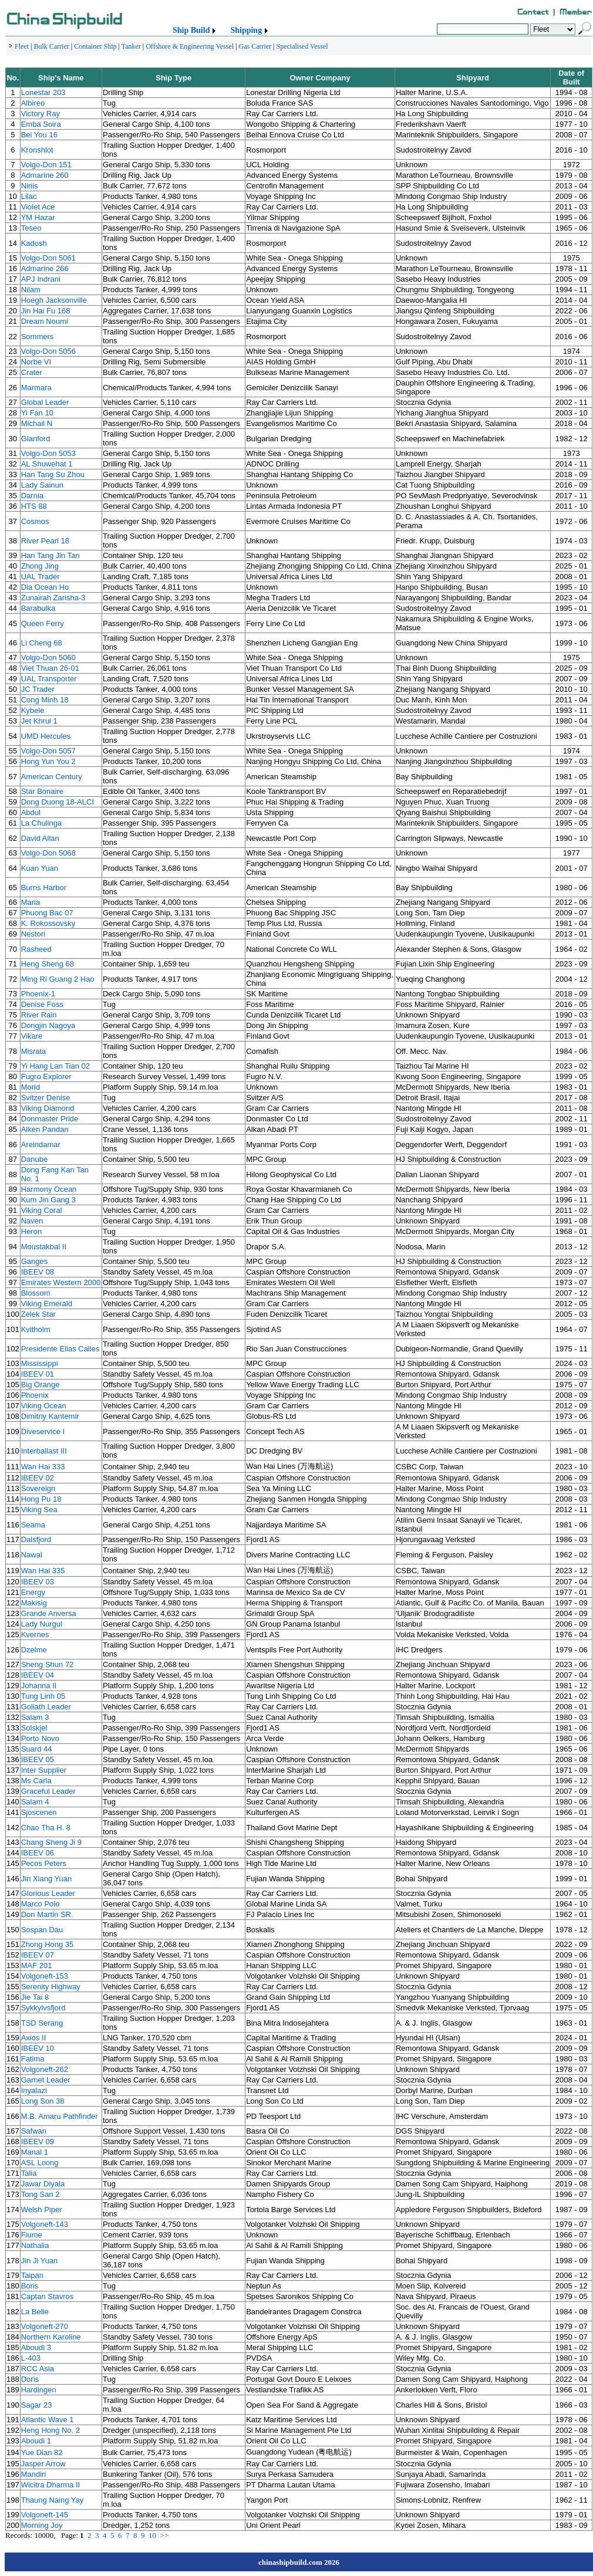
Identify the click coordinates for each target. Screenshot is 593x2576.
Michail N (36, 423)
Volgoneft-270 (44, 2326)
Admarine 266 (45, 268)
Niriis (29, 185)
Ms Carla (36, 1780)
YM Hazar (38, 217)
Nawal (31, 1554)
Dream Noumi (44, 321)
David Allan (40, 838)
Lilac (29, 196)
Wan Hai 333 (43, 1466)
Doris (30, 2379)
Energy (33, 1592)
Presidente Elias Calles (60, 1348)
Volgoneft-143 (44, 2224)
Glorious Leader (48, 1893)
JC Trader (38, 689)
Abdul (31, 812)
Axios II (33, 2037)
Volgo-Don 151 (46, 164)
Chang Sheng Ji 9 (51, 1842)
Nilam (31, 289)
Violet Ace (38, 206)
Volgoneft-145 (44, 2514)
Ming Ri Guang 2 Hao (58, 979)
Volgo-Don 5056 (48, 351)
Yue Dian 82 (42, 2452)
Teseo (31, 228)
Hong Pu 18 (41, 1499)
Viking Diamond (48, 1108)
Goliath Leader (46, 1706)
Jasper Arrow (43, 2463)
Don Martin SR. (47, 1914)
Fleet (22, 46)
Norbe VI (36, 361)
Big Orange (40, 1384)
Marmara (36, 387)
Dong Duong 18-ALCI (57, 801)
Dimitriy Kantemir (50, 1416)
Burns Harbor (43, 887)
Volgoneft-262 (44, 2069)
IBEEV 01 (37, 1374)
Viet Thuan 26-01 (50, 668)
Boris (30, 2285)
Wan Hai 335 (43, 1570)
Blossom (35, 1293)
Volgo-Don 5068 (48, 852)
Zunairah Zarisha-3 (53, 597)
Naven (32, 1220)
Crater (31, 372)
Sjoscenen (39, 1812)
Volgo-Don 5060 (48, 657)
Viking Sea (39, 1509)
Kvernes (35, 1634)
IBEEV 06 (37, 1852)
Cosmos (35, 521)
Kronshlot (37, 150)
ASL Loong (40, 2162)
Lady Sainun (42, 485)
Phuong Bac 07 (47, 912)
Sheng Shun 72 (47, 1664)
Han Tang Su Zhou (53, 474)
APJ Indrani (40, 279)
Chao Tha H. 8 (45, 1827)
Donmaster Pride (50, 1118)
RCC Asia (37, 2368)
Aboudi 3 (36, 2347)
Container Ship (95, 46)
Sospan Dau (42, 1929)
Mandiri (33, 2474)
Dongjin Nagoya (48, 1025)
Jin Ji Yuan (39, 2260)
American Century (51, 776)
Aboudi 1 (36, 2440)
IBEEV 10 (37, 2048)
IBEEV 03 (37, 1581)
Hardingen (38, 2389)
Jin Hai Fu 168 (45, 310)
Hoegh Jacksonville (54, 300)
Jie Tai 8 (35, 1997)
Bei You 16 (39, 134)
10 (152, 2535)
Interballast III (44, 1450)
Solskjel (34, 1727)
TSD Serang (42, 2023)
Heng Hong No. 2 (50, 2430)
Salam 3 (35, 1717)
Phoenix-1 (38, 993)
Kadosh (34, 243)
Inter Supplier (43, 1770)
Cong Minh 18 (45, 699)
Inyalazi (34, 2090)
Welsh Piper (41, 2209)
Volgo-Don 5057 (48, 750)
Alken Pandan (45, 1129)
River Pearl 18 (45, 540)
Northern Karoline (51, 2336)
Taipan (32, 2275)
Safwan (33, 2131)
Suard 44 (36, 1749)
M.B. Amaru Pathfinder (59, 2116)
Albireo (33, 103)
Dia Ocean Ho (45, 587)
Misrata (33, 1051)
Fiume (31, 2234)
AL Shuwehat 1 (47, 463)
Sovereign (38, 1488)
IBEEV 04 (37, 1675)
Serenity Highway (50, 1986)
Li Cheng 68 (41, 642)
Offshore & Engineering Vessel (190, 46)
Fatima (33, 2058)
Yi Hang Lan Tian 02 (55, 1065)
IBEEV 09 (37, 2141)
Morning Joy (42, 2525)
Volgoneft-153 (44, 1976)
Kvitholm (35, 1329)
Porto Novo (40, 1738)
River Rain (39, 1014)
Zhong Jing (40, 566)
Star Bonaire (42, 791)
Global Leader (45, 402)
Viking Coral (41, 1210)
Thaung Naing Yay (52, 2500)
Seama (33, 1524)
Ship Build (191, 30)
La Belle (35, 2311)
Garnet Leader (45, 2079)
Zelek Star (38, 1314)
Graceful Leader (48, 1791)
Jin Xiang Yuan (46, 1878)
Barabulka (38, 608)
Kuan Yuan (39, 868)
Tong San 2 (40, 2194)
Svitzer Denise (45, 1097)
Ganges (34, 1261)
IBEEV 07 (37, 1954)
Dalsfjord (36, 1539)
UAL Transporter (49, 678)
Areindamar (40, 1144)
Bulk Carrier (51, 46)
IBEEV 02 (37, 1477)
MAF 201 (36, 1965)
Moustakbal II (43, 1246)
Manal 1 (34, 2152)
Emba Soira (41, 124)
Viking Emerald (46, 1303)
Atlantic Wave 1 (47, 2419)
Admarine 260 (45, 175)
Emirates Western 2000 (61, 1282)
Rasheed (36, 949)
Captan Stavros (47, 2296)
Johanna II (39, 1685)
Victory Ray (40, 113)
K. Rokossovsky (48, 923)
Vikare (32, 1036)
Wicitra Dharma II (50, 2484)
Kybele (33, 710)
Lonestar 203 (43, 92)
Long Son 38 (43, 2101)
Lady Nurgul (41, 1624)
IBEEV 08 (37, 1271)
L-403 (31, 2358)
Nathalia (35, 2245)
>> (164, 2535)
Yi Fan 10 (37, 412)
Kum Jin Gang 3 (48, 1199)
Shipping (246, 30)
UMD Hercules (46, 736)
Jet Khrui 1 (39, 720)
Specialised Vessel (302, 46)
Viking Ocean (43, 1405)
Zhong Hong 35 (47, 1944)
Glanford (35, 438)
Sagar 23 (36, 2405)
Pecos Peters (43, 1863)
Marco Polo (40, 1903)
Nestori (33, 933)
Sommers (37, 336)
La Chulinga (41, 823)
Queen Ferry (42, 623)
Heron (31, 1231)
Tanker (131, 46)
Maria (31, 902)
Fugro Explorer (46, 1076)
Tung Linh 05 (43, 1696)
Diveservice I (43, 1431)
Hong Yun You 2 (48, 761)
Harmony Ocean (49, 1189)
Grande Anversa (48, 1613)
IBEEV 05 (37, 1759)
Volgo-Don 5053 (48, 453)
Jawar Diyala (43, 2183)
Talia (29, 2173)
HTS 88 (34, 506)
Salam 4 (35, 1801)
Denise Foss (42, 1004)
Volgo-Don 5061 (48, 257)
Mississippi (39, 1363)
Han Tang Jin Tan (50, 555)
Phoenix (35, 1395)
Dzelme (34, 1649)
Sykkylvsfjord (43, 2007)
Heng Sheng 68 (47, 963)
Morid (31, 1087)
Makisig (34, 1602)
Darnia (32, 495)
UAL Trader (40, 576)
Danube (34, 1159)
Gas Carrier (254, 46)
